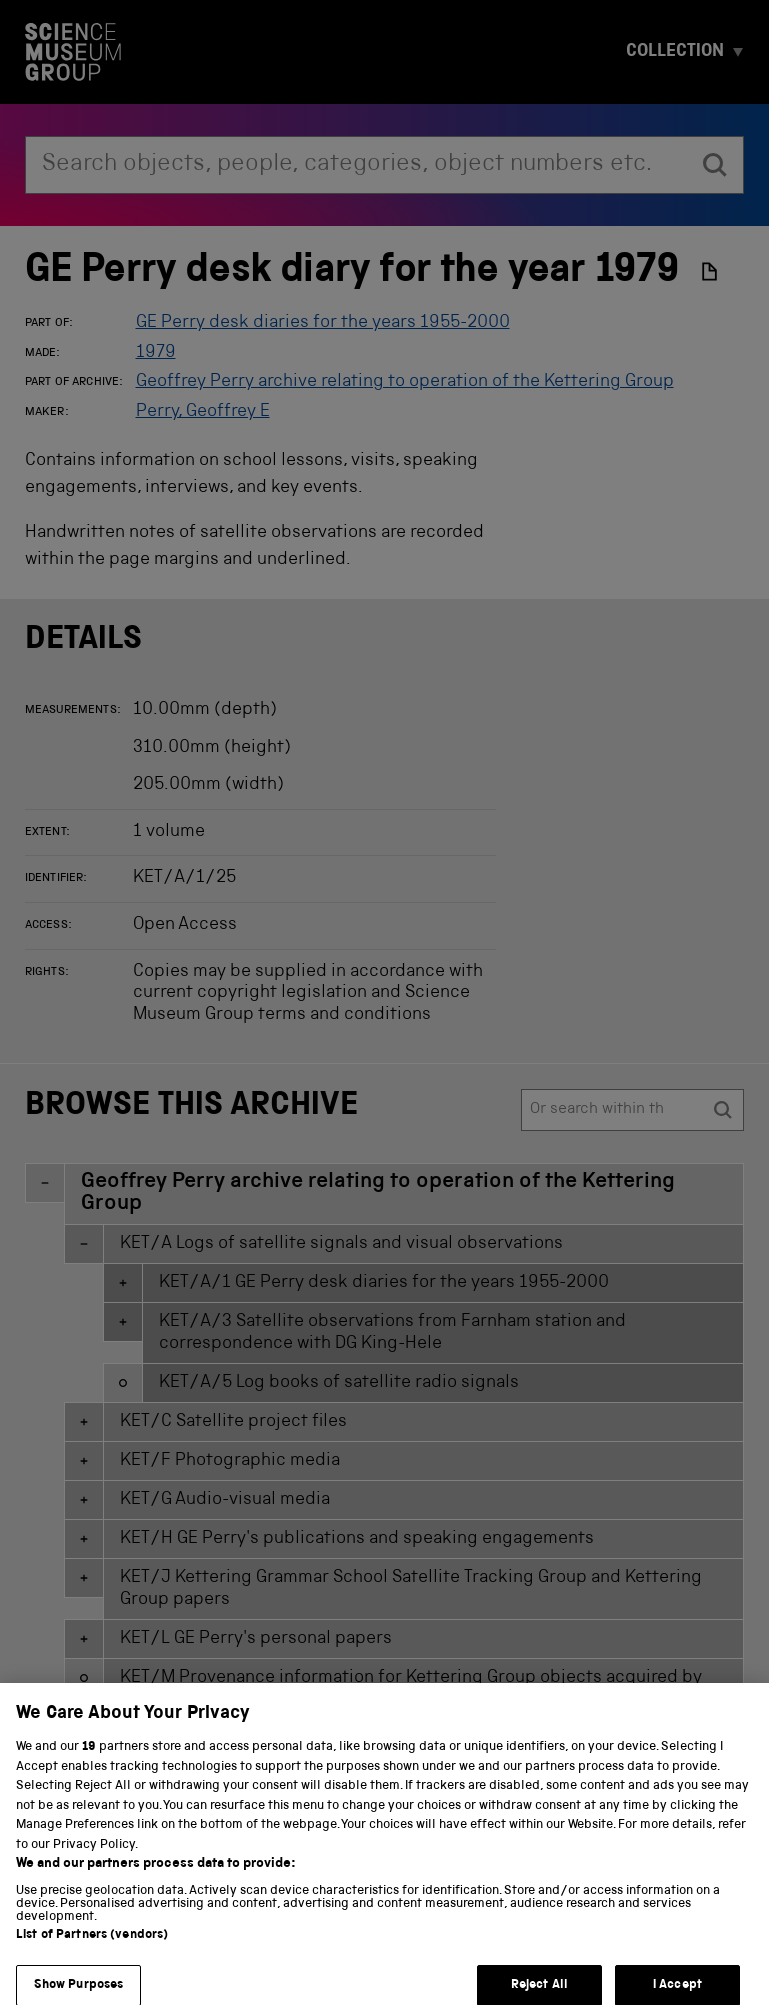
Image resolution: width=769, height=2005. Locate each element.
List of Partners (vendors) (92, 1949)
